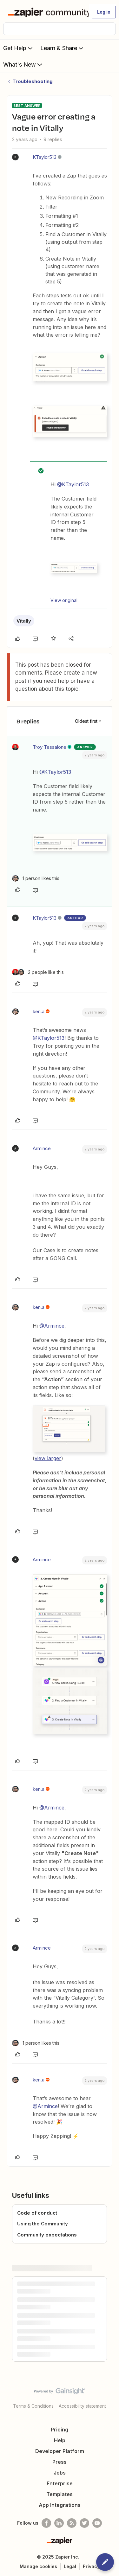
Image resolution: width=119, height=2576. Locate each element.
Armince (42, 1148)
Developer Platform (59, 2451)
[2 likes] (38, 972)
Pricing (59, 2429)
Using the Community (42, 2224)
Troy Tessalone (49, 747)
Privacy (91, 2566)
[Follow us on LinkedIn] (59, 2523)
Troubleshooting (32, 81)
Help (59, 2440)
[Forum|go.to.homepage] (45, 12)
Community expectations (47, 2235)
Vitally (24, 621)
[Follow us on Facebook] (46, 2523)
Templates (59, 2494)
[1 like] (35, 878)
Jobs (60, 2472)
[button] (104, 12)
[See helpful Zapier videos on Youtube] (97, 2523)
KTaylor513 (44, 157)
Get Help (18, 48)
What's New (23, 64)
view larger (48, 1458)
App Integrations (60, 2505)
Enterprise (60, 2483)
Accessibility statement (82, 2406)
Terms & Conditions (33, 2406)
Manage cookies (38, 2566)
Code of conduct (37, 2213)
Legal (70, 2566)
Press (59, 2462)
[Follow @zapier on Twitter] (84, 2523)
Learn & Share (62, 48)
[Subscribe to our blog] (71, 2523)
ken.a (38, 1011)
